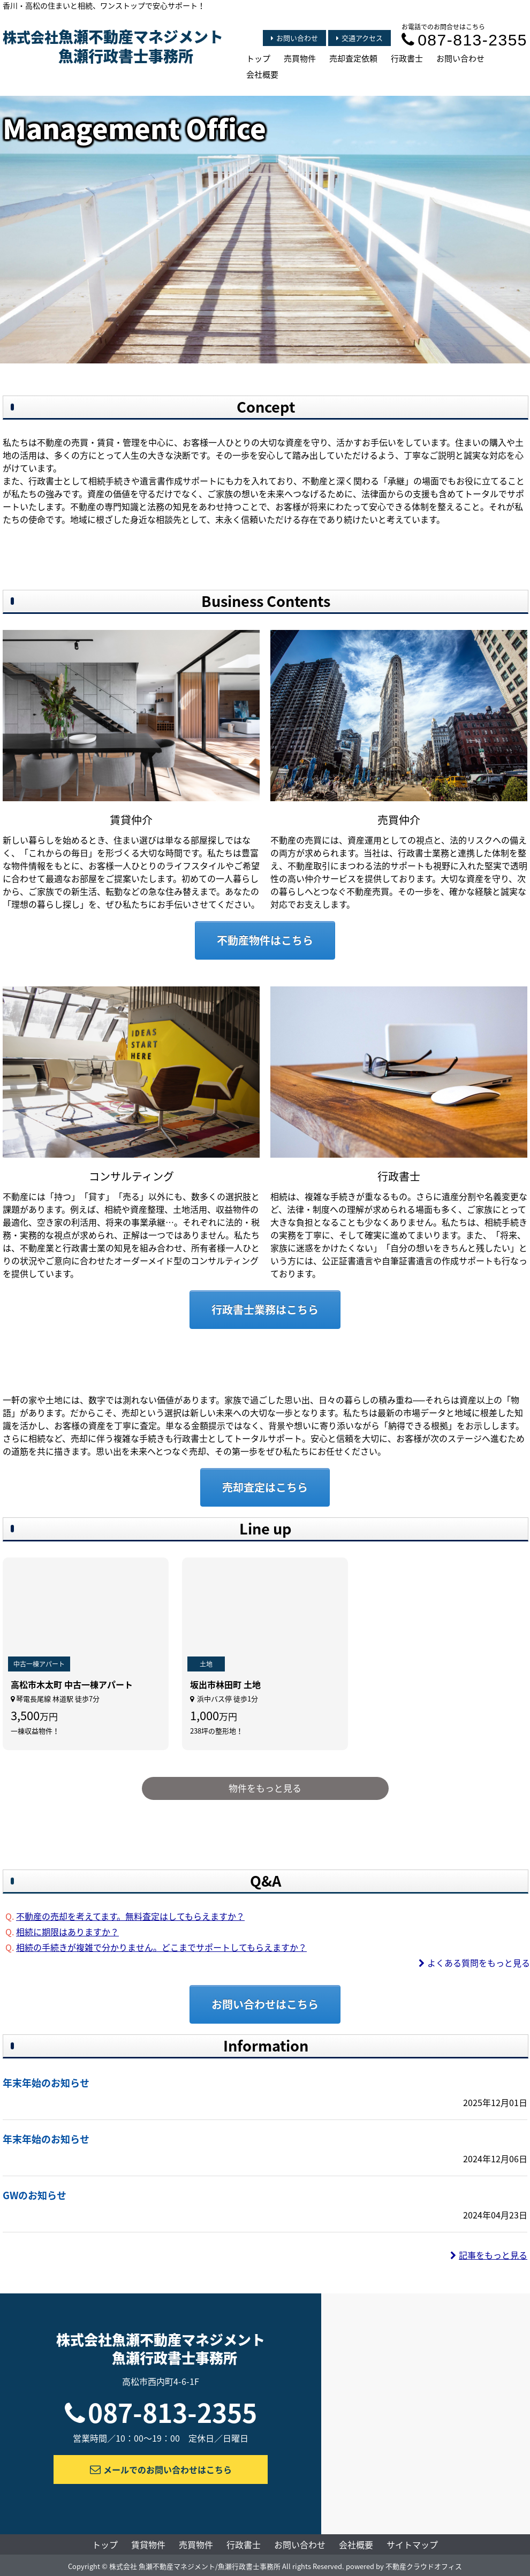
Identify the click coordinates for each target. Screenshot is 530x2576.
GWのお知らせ (34, 2195)
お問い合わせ (294, 38)
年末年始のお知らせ (46, 2083)
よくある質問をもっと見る (474, 1962)
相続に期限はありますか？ (67, 1931)
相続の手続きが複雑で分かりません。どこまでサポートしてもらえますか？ (161, 1947)
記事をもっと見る (488, 2254)
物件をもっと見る (265, 1788)
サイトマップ (412, 2544)
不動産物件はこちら (265, 940)
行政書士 (407, 58)
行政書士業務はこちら (265, 1309)
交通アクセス (359, 38)
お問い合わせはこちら (265, 2004)
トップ (258, 58)
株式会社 (113, 46)
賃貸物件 (148, 2544)
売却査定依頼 (353, 58)
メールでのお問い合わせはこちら (161, 2469)
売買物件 (300, 58)
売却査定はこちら (265, 1487)
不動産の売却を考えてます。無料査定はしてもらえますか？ (130, 1916)
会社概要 (262, 74)
